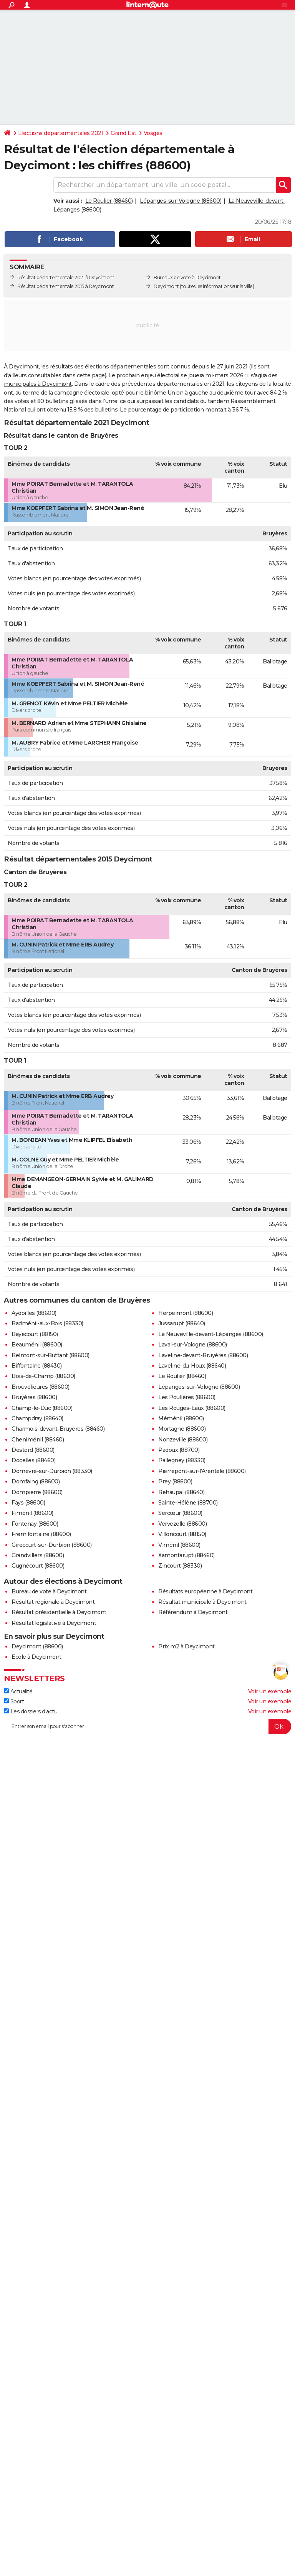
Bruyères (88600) (34, 1397)
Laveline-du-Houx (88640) (192, 1365)
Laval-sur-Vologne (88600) (192, 1344)
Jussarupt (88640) (181, 1323)
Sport (14, 1701)
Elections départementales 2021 (60, 133)
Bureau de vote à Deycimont (49, 1591)
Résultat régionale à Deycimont (53, 1601)
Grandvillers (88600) (38, 1555)
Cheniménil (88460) (38, 1439)
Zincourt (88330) (180, 1565)
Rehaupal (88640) (181, 1492)
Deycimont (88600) (37, 1646)
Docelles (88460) (33, 1460)
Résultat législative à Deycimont (54, 1623)
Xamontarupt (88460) (186, 1555)
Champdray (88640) (37, 1418)
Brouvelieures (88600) (41, 1386)
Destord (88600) (33, 1449)
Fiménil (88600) (32, 1513)
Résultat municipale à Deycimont (202, 1601)
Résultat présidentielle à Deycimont (59, 1612)
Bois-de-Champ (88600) (43, 1376)
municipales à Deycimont (38, 383)
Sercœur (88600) (180, 1513)
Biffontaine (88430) (37, 1365)
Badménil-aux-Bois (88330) (47, 1323)
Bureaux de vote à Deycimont (187, 277)
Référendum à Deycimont (192, 1612)
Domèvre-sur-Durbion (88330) (52, 1471)
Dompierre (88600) (37, 1492)
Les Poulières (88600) (186, 1397)
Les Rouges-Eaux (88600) (191, 1408)
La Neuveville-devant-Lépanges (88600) (210, 1334)
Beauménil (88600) (37, 1344)
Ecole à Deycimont (36, 1656)
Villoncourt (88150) (182, 1534)
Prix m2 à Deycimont (186, 1646)
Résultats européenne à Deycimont (205, 1591)
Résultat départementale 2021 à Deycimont (65, 277)
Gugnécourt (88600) (38, 1565)
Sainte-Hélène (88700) (188, 1502)
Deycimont (166, 286)
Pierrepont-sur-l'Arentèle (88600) (202, 1471)
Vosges (153, 133)
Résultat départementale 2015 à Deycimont (65, 286)
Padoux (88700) (178, 1449)
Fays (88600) (28, 1502)
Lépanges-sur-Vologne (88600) (180, 200)
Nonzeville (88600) (182, 1439)
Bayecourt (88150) (35, 1334)
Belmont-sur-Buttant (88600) (50, 1355)
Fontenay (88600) (35, 1523)
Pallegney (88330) (182, 1460)
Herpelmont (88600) (185, 1313)
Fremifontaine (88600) (41, 1534)
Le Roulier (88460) (109, 200)
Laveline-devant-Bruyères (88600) (203, 1355)
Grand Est (123, 133)
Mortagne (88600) (182, 1428)
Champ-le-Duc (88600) (42, 1408)
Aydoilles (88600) (34, 1313)
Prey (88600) (175, 1481)
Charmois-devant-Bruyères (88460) (58, 1428)
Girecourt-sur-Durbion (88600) (52, 1544)
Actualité (18, 1691)
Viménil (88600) (179, 1544)
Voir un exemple (270, 1691)
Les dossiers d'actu (30, 1711)
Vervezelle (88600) (182, 1523)
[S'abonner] (147, 1726)
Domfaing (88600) (36, 1481)
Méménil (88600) (181, 1418)
